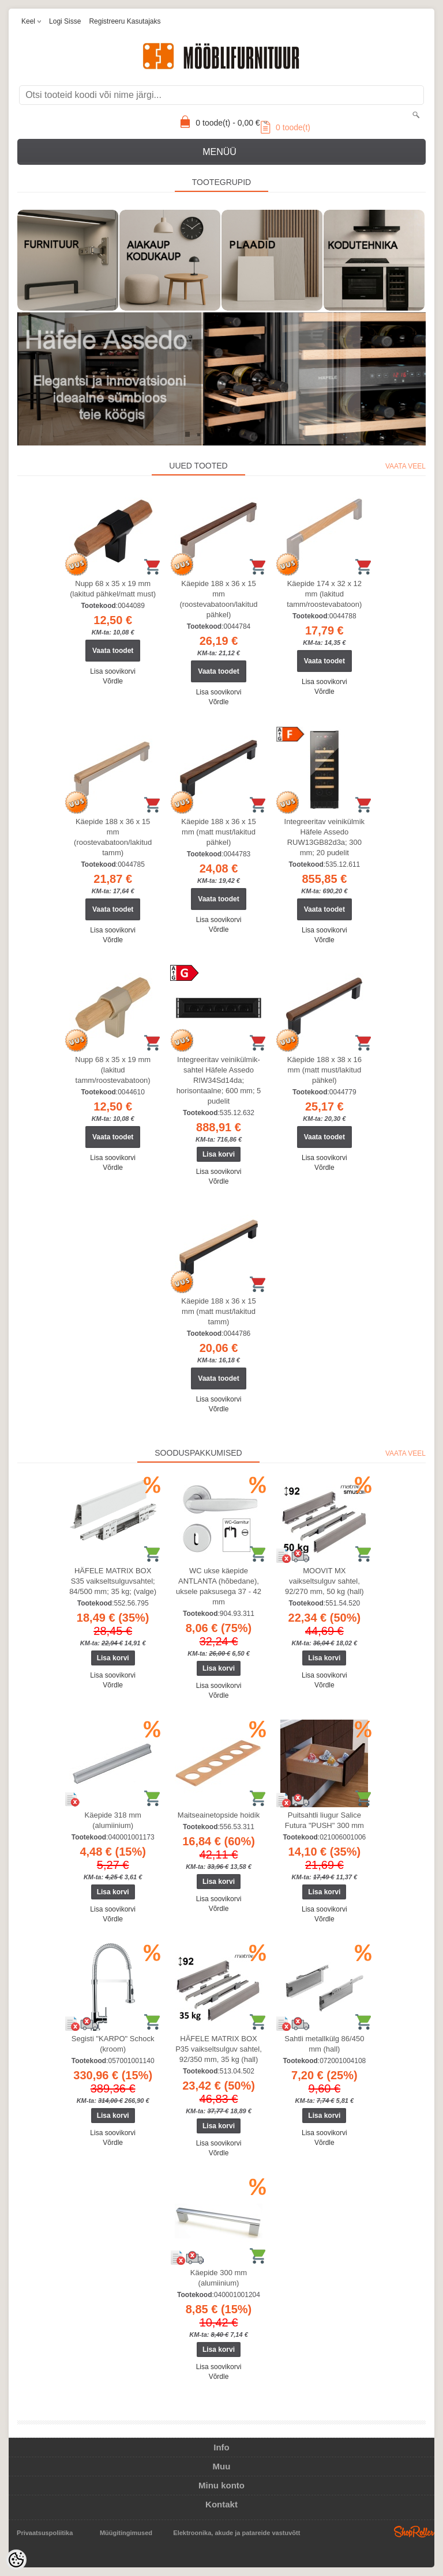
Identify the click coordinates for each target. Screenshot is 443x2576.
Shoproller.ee (414, 2531)
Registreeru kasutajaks (124, 21)
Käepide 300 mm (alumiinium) (218, 2277)
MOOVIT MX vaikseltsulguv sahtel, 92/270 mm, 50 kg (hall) (324, 1581)
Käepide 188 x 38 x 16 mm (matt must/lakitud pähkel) (324, 1070)
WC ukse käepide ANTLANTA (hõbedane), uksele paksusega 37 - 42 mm (218, 1586)
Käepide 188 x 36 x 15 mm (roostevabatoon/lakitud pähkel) (218, 599)
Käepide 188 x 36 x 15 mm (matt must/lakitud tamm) (218, 1311)
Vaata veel (405, 466)
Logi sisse (65, 21)
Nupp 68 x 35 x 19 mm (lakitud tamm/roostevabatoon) (113, 1070)
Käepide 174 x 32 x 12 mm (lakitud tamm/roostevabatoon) (324, 594)
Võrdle (113, 681)
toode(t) (285, 127)
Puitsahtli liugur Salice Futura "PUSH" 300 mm (324, 1820)
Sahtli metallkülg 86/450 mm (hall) (324, 2043)
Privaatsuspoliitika (45, 2532)
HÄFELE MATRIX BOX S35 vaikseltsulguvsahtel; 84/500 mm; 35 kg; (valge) (112, 1581)
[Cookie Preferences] (16, 2559)
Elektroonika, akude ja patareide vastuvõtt (236, 2532)
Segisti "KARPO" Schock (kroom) (113, 2043)
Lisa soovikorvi (113, 671)
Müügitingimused (126, 2532)
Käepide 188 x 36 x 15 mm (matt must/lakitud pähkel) (218, 832)
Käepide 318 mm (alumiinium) (113, 1820)
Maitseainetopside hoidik (219, 1815)
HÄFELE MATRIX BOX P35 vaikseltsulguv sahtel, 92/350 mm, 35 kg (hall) (218, 2049)
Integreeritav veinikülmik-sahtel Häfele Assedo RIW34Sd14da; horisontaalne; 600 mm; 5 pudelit (219, 1080)
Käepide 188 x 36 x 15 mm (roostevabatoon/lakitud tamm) (113, 837)
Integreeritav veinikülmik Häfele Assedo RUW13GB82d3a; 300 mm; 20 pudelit (324, 837)
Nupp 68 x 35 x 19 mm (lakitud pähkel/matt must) (113, 588)
